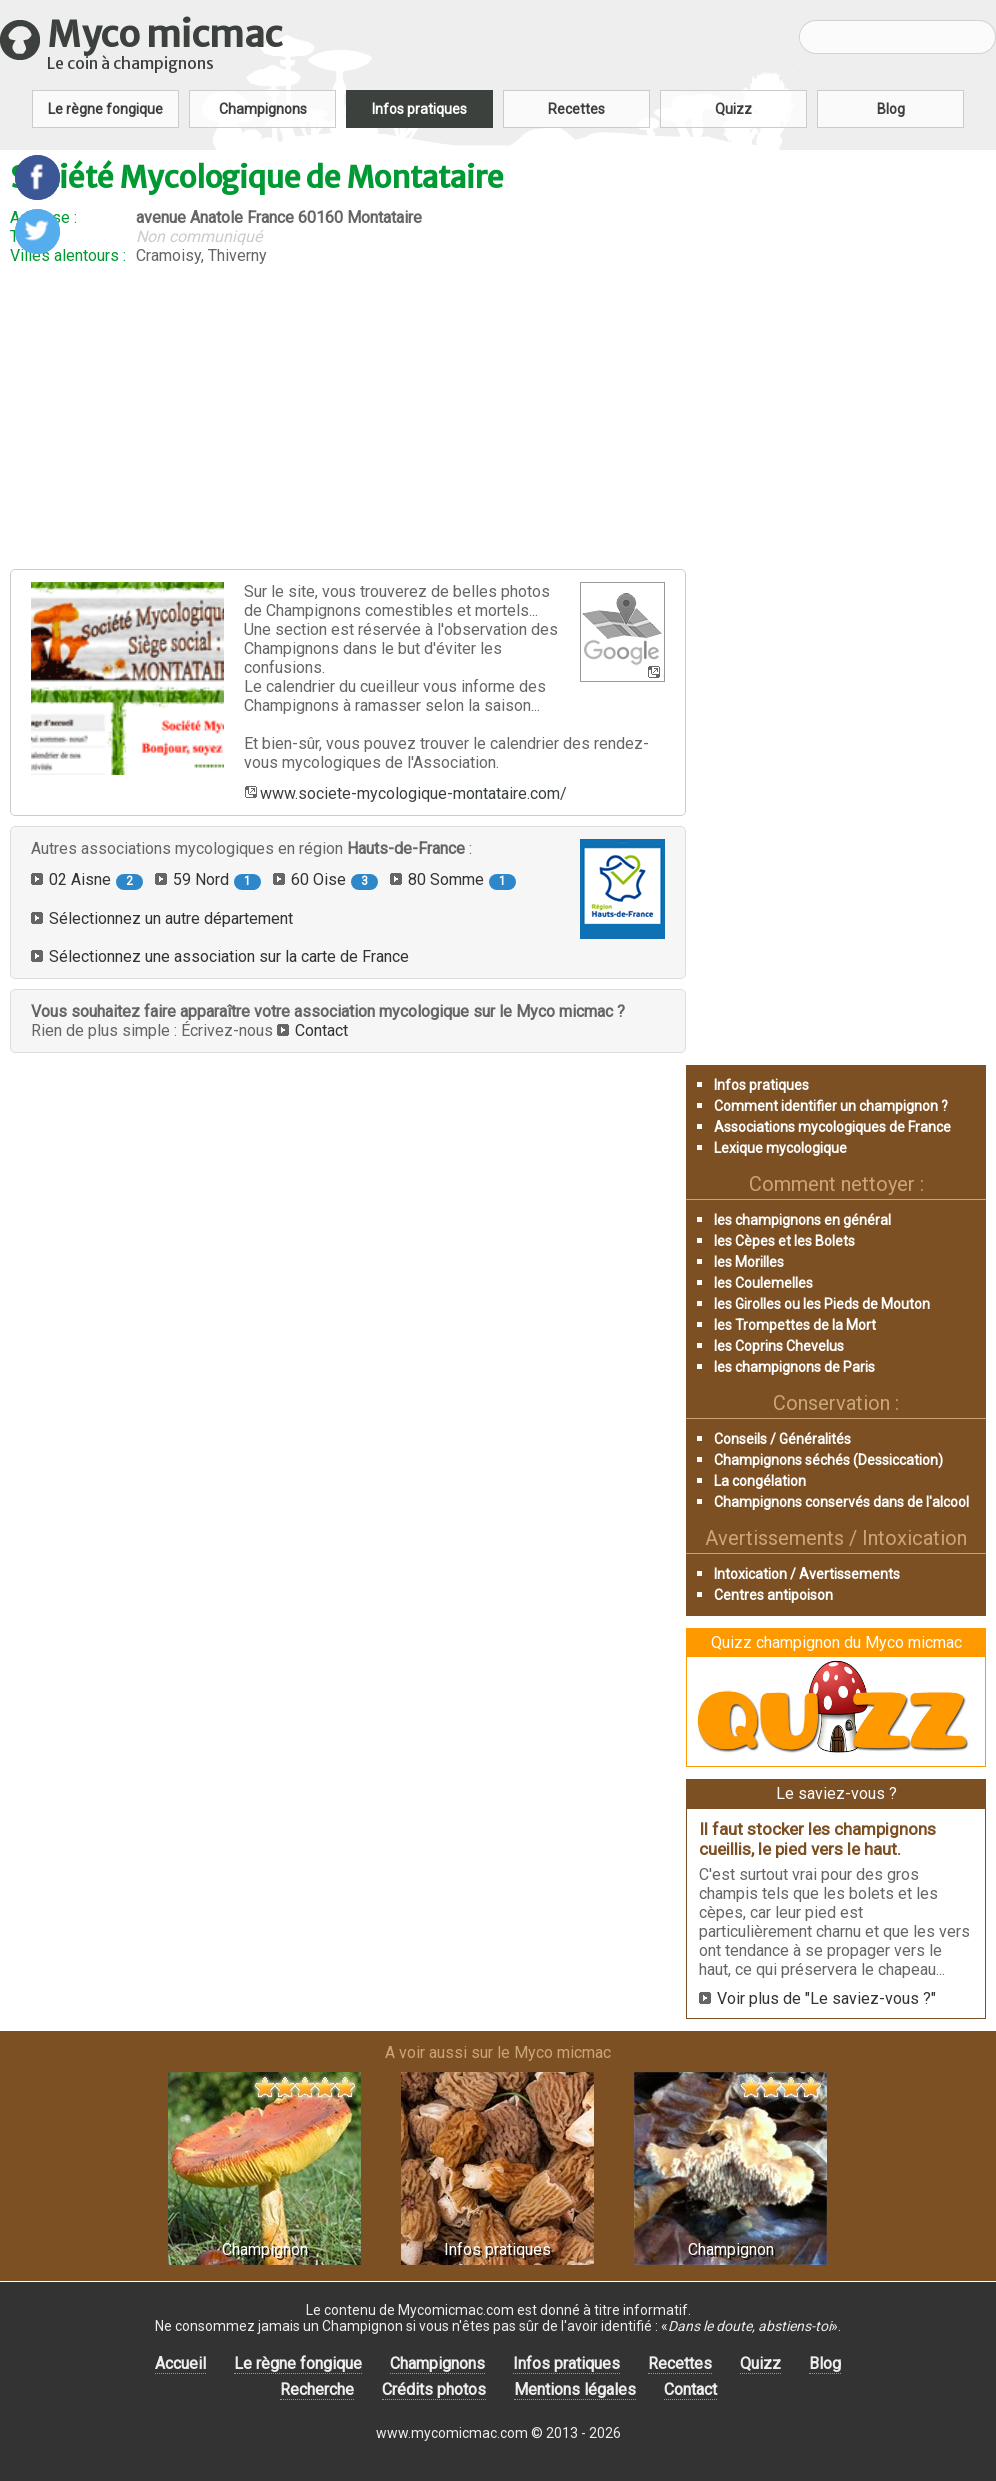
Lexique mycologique (780, 1148)
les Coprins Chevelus (779, 1346)
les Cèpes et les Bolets (784, 1241)
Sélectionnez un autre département (171, 918)
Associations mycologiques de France (832, 1127)
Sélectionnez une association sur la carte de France (229, 956)
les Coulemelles (763, 1283)
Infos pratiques (419, 109)
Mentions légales (575, 2389)
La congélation (760, 1481)
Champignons (263, 109)
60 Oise (334, 879)
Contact (321, 1030)
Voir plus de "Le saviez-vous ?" (826, 1998)
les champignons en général (802, 1220)
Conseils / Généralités (782, 1439)
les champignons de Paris (794, 1367)
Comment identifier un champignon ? (831, 1106)
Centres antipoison (773, 1595)
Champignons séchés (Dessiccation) (828, 1460)
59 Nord (217, 879)
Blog (891, 109)
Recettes (576, 109)
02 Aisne (96, 879)
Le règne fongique (105, 109)
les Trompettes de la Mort (795, 1325)
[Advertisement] (348, 417)
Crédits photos (434, 2389)
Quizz (733, 109)
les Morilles (749, 1262)
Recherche (317, 2389)
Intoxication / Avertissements (807, 1574)
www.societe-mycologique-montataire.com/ (413, 793)
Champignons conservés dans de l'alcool (841, 1502)
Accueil (180, 2363)
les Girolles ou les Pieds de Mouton (822, 1304)
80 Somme (462, 879)
